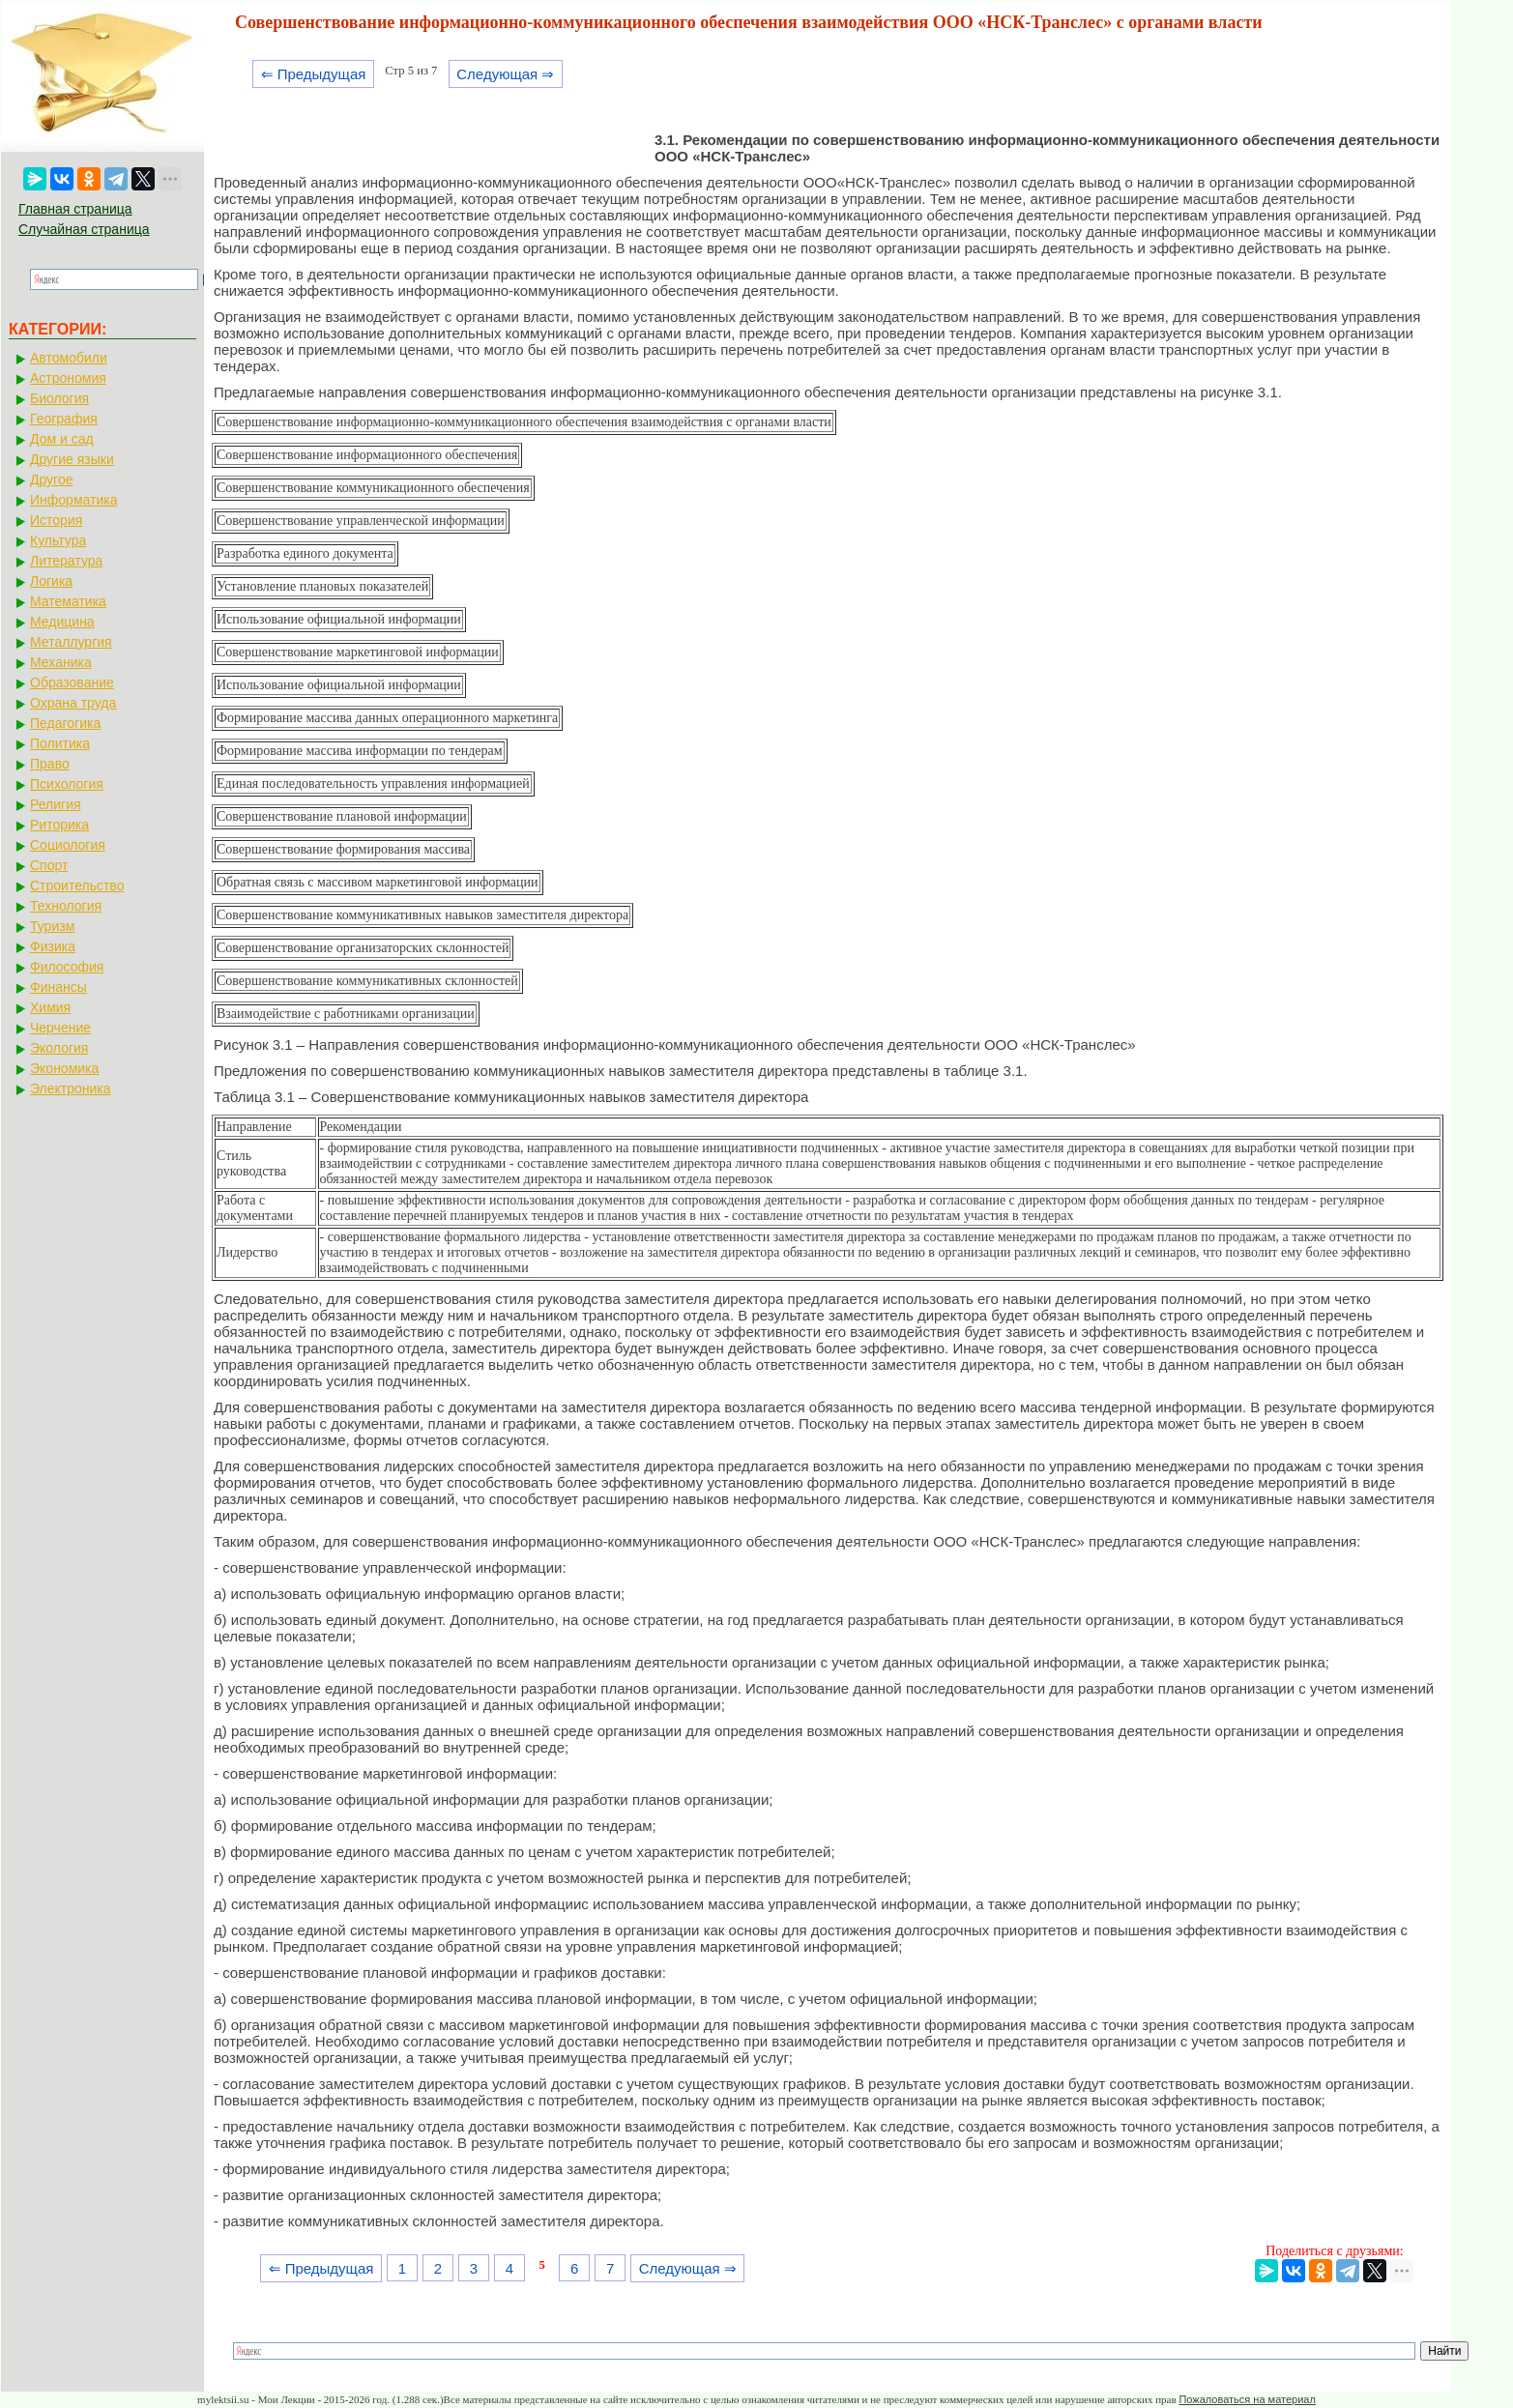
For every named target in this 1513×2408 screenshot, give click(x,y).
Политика (60, 743)
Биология (59, 398)
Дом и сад (62, 439)
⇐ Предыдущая (313, 74)
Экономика (64, 1068)
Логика (51, 581)
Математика (68, 601)
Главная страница (75, 209)
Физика (52, 946)
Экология (59, 1048)
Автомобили (68, 357)
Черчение (60, 1027)
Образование (72, 682)
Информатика (73, 500)
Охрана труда (73, 703)
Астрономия (68, 378)
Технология (66, 906)
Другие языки (72, 459)
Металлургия (71, 642)
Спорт (49, 865)
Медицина (62, 621)
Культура (58, 540)
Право (50, 763)
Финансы (58, 987)
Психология (66, 784)
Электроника (70, 1088)
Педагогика (65, 723)
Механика (61, 662)
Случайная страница (84, 229)
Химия (50, 1007)
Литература (66, 560)
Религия (55, 804)
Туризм (52, 926)
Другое (51, 479)
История (56, 520)
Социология (67, 845)
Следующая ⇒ (505, 74)
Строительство (77, 885)
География (64, 418)
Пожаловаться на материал (1246, 2399)
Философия (66, 966)
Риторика (59, 824)
